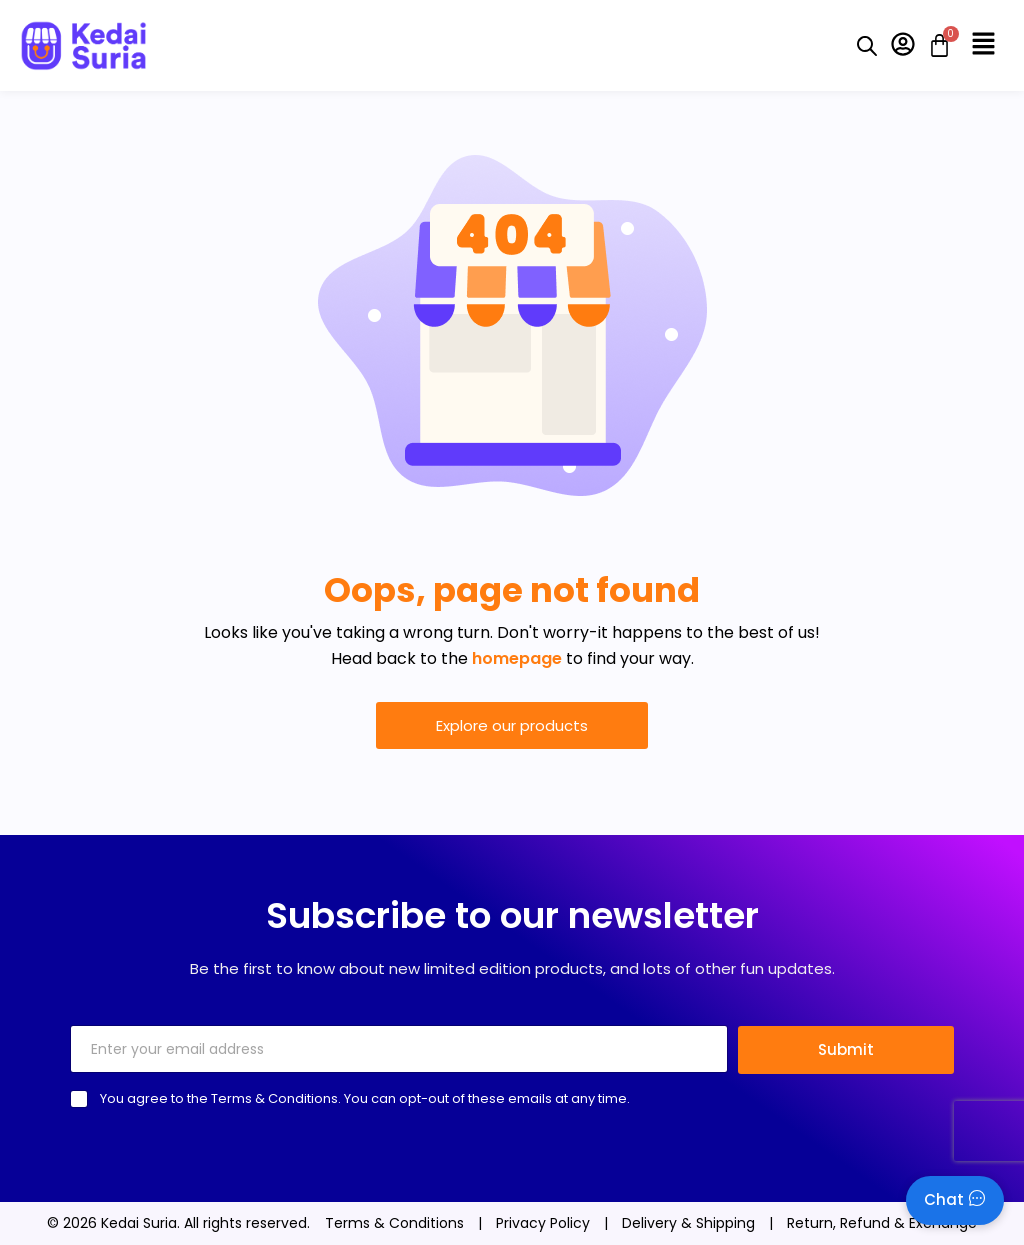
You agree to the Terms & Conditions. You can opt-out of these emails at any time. (365, 1098)
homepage (517, 658)
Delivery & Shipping (688, 1223)
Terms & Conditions (394, 1223)
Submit (846, 1049)
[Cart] (933, 45)
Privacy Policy (543, 1223)
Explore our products (512, 725)
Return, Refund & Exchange (882, 1223)
